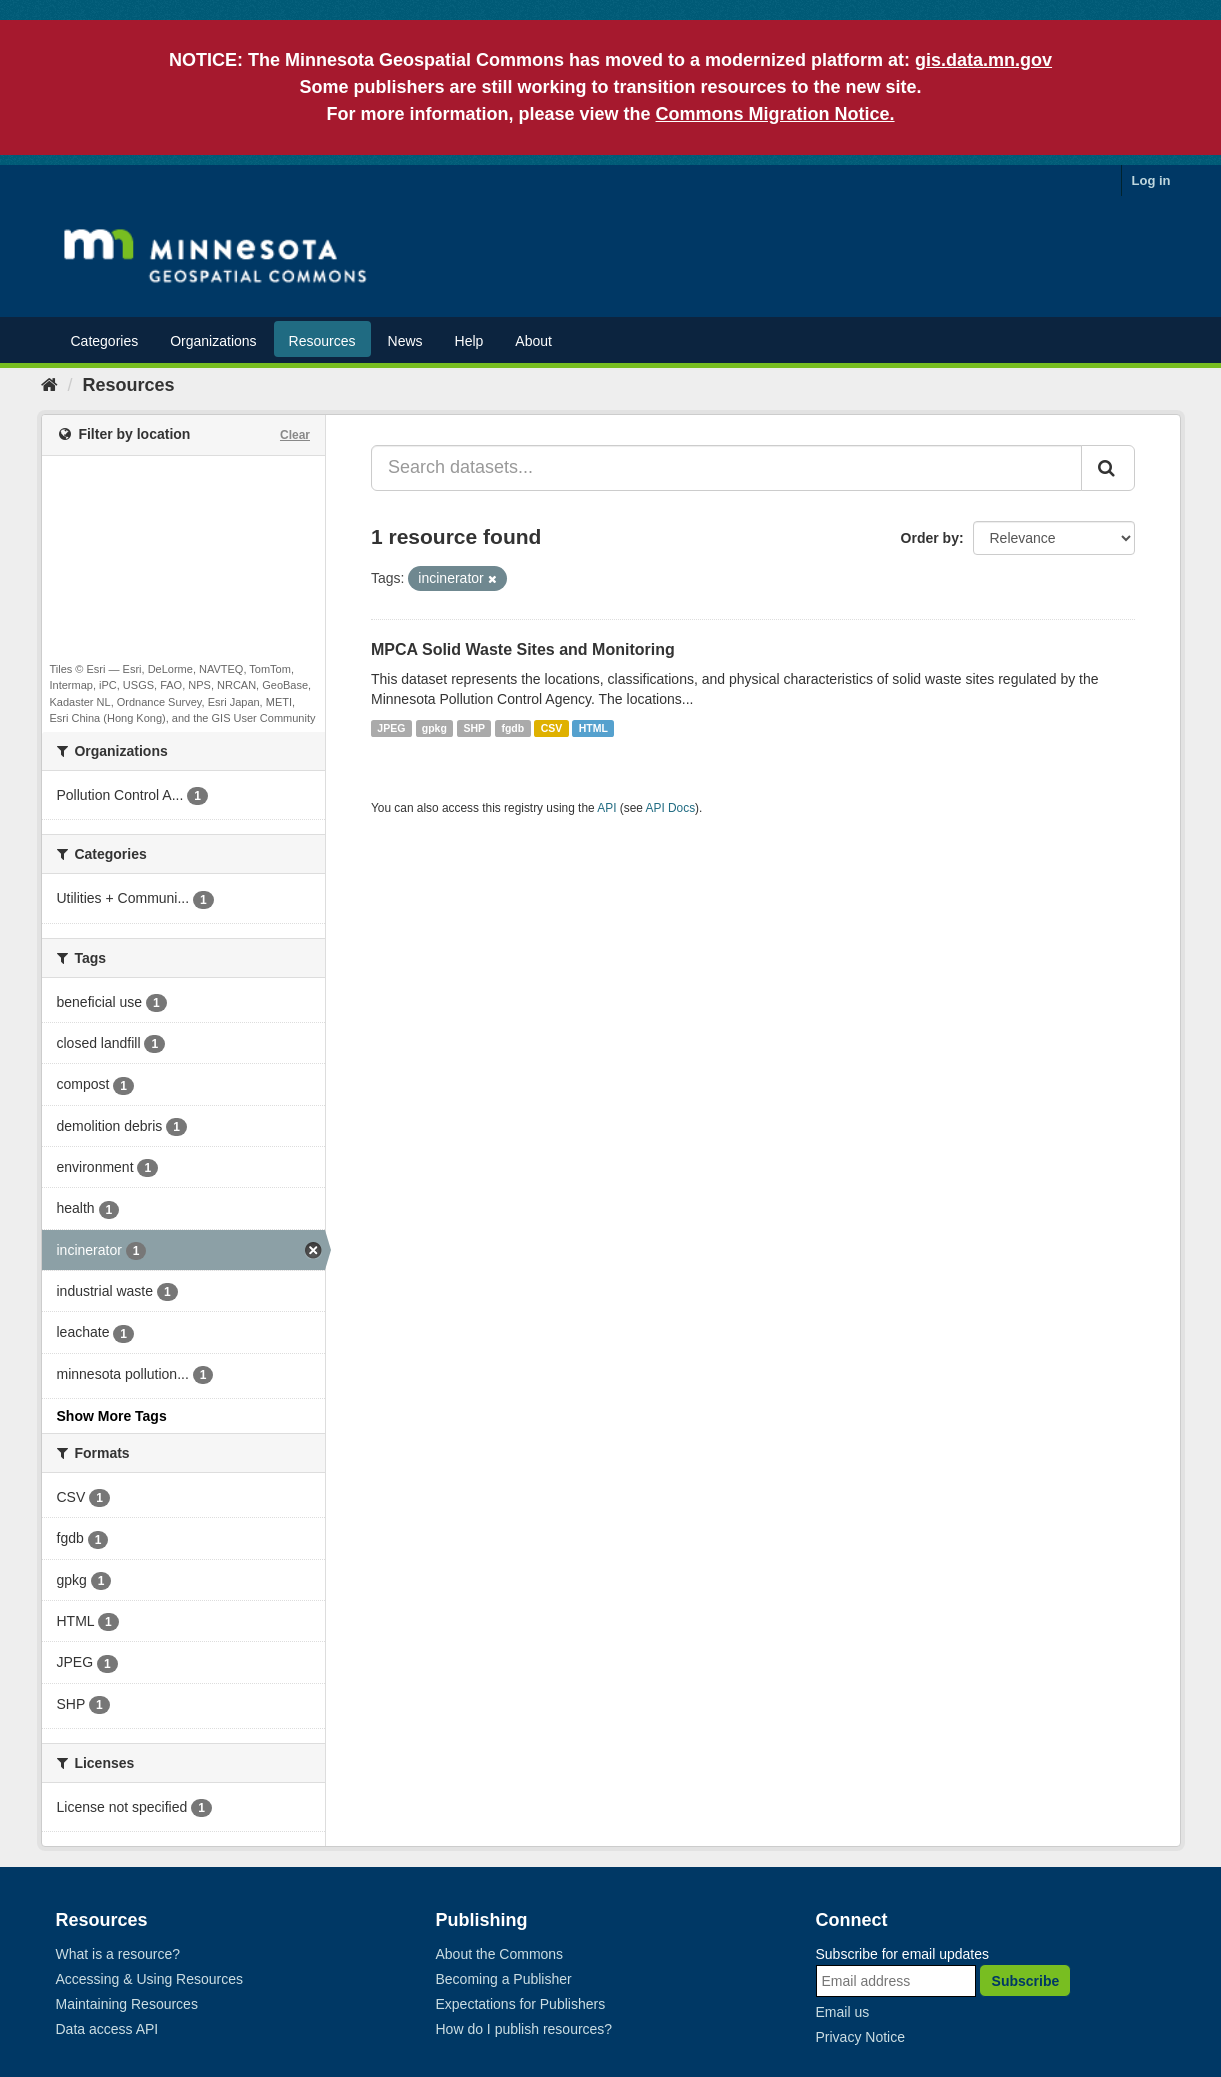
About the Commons (500, 1954)
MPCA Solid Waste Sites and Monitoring (523, 649)
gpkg (434, 728)
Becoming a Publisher (504, 1979)
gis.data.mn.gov (983, 60)
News (405, 341)
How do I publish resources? (524, 2029)
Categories (105, 341)
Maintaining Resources (127, 2004)
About (533, 341)
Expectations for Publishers (521, 2004)
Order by (930, 538)
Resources (322, 341)
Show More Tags (112, 1416)
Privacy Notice (860, 2037)
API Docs (671, 808)
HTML (593, 728)
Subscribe (1026, 1981)
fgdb (512, 728)
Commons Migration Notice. (775, 114)
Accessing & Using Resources (150, 1979)
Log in (1151, 180)
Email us (843, 2012)
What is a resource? (118, 1954)
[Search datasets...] (726, 468)
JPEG (391, 728)
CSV (552, 728)
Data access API (107, 2029)
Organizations (213, 341)
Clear (295, 435)
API (606, 808)
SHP (474, 728)
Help (469, 341)
